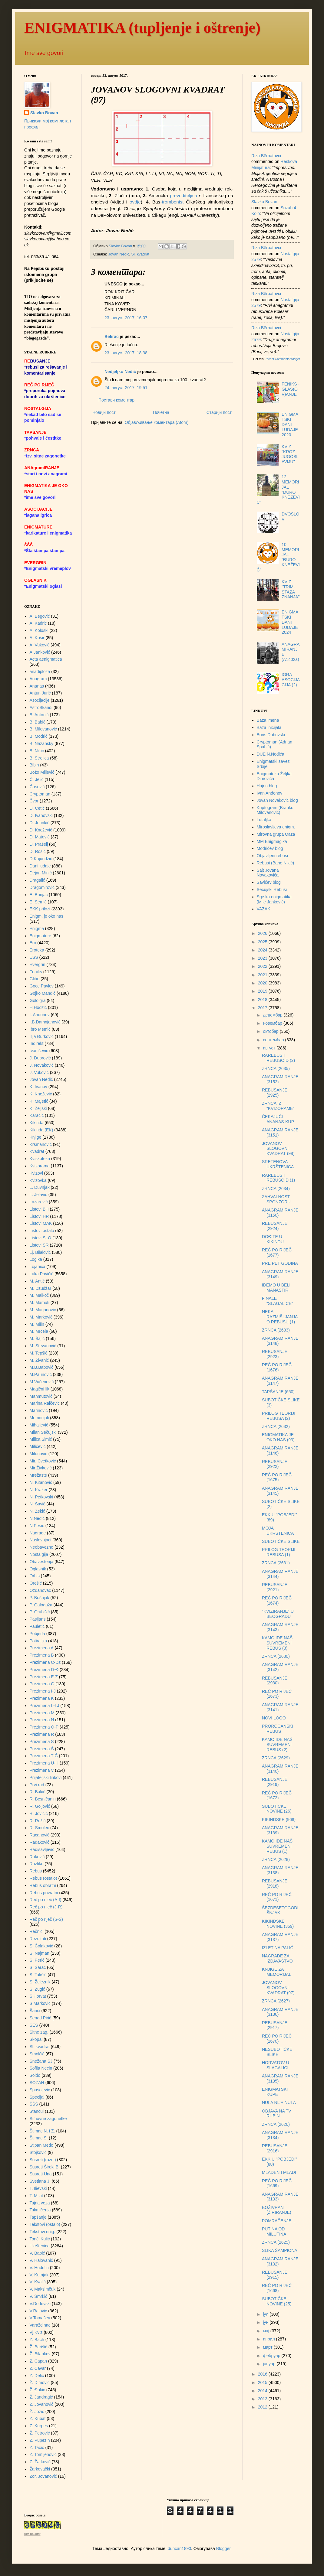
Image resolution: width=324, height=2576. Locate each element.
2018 (263, 999)
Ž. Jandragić (41, 2397)
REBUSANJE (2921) (274, 1587)
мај (266, 2330)
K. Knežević (41, 1093)
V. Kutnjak (39, 2274)
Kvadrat (37, 1151)
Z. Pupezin (40, 2440)
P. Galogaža (41, 1604)
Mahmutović (41, 1396)
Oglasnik (38, 1568)
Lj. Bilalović (40, 1252)
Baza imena (268, 720)
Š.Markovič (40, 2003)
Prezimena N (42, 1719)
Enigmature (40, 935)
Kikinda (37, 1122)
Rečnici (37, 1931)
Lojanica (37, 1266)
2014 (263, 2390)
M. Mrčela (39, 1331)
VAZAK (263, 908)
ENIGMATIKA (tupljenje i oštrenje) (142, 27)
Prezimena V (42, 1770)
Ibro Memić (40, 1029)
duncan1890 (179, 2548)
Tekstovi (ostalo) (45, 2224)
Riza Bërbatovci (266, 155)
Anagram (38, 678)
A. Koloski (39, 630)
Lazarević (39, 1201)
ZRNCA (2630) (276, 1656)
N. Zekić (37, 1511)
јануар (269, 2363)
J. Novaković (42, 1065)
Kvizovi (36, 1173)
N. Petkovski (41, 1497)
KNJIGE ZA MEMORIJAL (276, 1972)
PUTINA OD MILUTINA (274, 2231)
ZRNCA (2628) (276, 1859)
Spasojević (40, 2089)
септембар (274, 1039)
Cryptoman (40, 794)
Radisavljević (42, 1849)
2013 (263, 2398)
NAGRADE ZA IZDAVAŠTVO (277, 1958)
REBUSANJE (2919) (274, 1782)
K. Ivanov (38, 1086)
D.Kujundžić (41, 858)
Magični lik (39, 1389)
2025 (263, 941)
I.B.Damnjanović (45, 1022)
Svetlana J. (40, 2181)
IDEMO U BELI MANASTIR (276, 1288)
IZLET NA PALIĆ (277, 1947)
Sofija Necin (41, 2068)
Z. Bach (37, 2339)
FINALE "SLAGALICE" (277, 1301)
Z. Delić (37, 2375)
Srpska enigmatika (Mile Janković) (274, 899)
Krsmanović (41, 1144)
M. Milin (37, 1324)
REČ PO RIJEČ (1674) (277, 1600)
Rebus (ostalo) (43, 1878)
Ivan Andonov (270, 793)
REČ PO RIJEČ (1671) (277, 1897)
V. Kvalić (38, 2281)
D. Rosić (38, 851)
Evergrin (37, 964)
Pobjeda (37, 1633)
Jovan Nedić (118, 254)
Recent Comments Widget (282, 359)
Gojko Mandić (43, 993)
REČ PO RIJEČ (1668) (277, 2288)
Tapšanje (38, 2217)
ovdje (135, 201)
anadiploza (40, 671)
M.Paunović (41, 1374)
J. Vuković (39, 1072)
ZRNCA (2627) (276, 2001)
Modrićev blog (270, 848)
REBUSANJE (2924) (274, 1226)
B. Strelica (39, 758)
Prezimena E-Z (44, 1676)
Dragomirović (42, 887)
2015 (263, 2382)
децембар (273, 1015)
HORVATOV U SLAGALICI (275, 2065)
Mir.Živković (41, 1467)
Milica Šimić (41, 1439)
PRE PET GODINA (280, 1263)
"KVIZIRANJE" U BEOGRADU (278, 1614)
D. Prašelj (39, 844)
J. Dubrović (40, 1057)
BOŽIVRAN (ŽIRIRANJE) (276, 2210)
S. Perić (37, 1960)
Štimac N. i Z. (42, 2131)
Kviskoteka (40, 1158)
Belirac (111, 336)
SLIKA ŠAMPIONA (279, 2250)
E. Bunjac (39, 894)
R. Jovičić (39, 1813)
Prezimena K (42, 1698)
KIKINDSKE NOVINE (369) (278, 1924)
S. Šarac (38, 1967)
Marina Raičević (45, 1403)
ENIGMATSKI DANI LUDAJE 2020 (290, 424)
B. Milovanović (43, 729)
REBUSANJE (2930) (274, 1681)
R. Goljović (40, 1806)
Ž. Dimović (40, 2382)
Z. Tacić (37, 2447)
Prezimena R (42, 1734)
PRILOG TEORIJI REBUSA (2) (278, 1416)
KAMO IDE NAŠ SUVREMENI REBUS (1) (277, 1846)
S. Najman (39, 1953)
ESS (34, 957)
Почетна (161, 412)
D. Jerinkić (39, 822)
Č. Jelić (37, 779)
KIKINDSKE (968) (279, 1819)
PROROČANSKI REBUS (277, 1729)
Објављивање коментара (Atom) (157, 422)
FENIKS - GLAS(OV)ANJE (290, 389)
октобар (271, 1031)
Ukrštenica (40, 2245)
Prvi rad (37, 1784)
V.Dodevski (40, 2303)
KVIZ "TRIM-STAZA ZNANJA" (290, 589)
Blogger (223, 2548)
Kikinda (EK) (41, 1129)
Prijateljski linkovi (46, 1777)
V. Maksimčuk (43, 2289)
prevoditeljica (183, 195)
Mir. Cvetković (43, 1461)
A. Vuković (40, 644)
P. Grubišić (40, 1611)
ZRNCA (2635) (276, 1068)
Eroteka (37, 950)
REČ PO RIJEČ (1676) (277, 1367)
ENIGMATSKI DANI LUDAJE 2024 (290, 622)
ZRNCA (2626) (276, 2124)
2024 (263, 950)
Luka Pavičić (42, 1273)
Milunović (38, 1453)
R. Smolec (39, 1827)
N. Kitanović (41, 1482)
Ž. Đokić (37, 2389)
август (269, 1048)
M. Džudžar (40, 1288)
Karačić (37, 1115)
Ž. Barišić (38, 2346)
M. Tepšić (39, 1353)
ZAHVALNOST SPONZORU (276, 1199)
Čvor (34, 800)
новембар (273, 1023)
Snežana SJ (41, 2061)
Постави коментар (116, 400)
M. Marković (41, 1317)
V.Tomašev (40, 2317)
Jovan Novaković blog (277, 800)
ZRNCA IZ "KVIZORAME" (278, 1106)
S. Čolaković (41, 1945)
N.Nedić (37, 1518)
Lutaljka (264, 819)
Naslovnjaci (40, 1539)
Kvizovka (38, 1180)
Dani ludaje (40, 866)
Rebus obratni (43, 1885)
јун (266, 2322)
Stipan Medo (42, 2145)
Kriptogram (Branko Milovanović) (275, 810)
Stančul (37, 2111)
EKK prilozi (40, 908)
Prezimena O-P (44, 1727)
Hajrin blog (267, 785)
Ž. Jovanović (42, 2404)
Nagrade (38, 1532)
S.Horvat (38, 1996)
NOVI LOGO (274, 1718)
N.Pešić (37, 1525)
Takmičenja (40, 2209)
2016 (263, 2374)
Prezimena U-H (44, 1763)
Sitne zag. (39, 2032)
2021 (263, 974)
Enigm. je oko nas (46, 916)
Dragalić (37, 880)
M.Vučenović (42, 1381)
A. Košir (37, 637)
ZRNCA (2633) (276, 1330)
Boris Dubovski (271, 734)
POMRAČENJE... (278, 2220)
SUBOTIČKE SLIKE (280, 1541)
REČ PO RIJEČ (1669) (277, 2183)
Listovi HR (39, 1216)
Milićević (38, 1446)
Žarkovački (40, 2469)
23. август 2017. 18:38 (125, 352)
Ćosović (37, 786)
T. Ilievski (38, 2188)
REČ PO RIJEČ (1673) (277, 1694)
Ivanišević (39, 1050)
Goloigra (38, 1000)
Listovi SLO (40, 1237)
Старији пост (219, 412)
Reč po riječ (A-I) (45, 1899)
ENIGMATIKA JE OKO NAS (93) (278, 1437)
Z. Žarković (40, 2461)
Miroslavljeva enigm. (276, 827)
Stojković (38, 2152)
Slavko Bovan (44, 112)
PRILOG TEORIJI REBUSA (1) (278, 1552)
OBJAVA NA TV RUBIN (276, 2114)
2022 (263, 966)
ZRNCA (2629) (276, 1757)
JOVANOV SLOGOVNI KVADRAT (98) (278, 1148)
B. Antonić (39, 714)
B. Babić (37, 722)
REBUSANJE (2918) (274, 1883)
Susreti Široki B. (45, 2167)
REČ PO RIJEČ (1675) (277, 1477)
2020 (263, 983)
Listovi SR (39, 1245)
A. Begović (40, 616)
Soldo (35, 2075)
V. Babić (37, 2253)
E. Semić (38, 901)
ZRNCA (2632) (276, 1426)
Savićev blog (269, 882)
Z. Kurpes (39, 2425)
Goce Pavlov (42, 986)
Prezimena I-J (43, 1691)
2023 (263, 958)
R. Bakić (37, 1791)
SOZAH (37, 2082)
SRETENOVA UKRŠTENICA (278, 1164)
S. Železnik (40, 1981)
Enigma (37, 928)
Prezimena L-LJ (44, 1705)
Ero (33, 942)
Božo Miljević (42, 772)
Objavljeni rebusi (272, 855)
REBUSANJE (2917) (274, 2025)
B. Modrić (39, 736)
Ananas (37, 686)
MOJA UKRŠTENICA (278, 1531)
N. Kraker (39, 1489)
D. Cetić (37, 808)
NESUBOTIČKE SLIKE (277, 2052)
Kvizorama (40, 1165)
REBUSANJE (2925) (274, 1093)
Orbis (35, 1575)
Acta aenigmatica (46, 659)
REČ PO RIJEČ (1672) (277, 1795)
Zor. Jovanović (43, 2476)
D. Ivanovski (41, 815)
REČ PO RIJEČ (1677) (277, 1252)
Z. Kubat (38, 2418)
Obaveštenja (42, 1561)
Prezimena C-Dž (45, 1662)
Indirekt (37, 1043)
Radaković (39, 1842)
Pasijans (38, 1619)
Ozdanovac (40, 1590)
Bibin (34, 765)
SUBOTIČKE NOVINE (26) (276, 1809)
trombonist (172, 201)
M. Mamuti (39, 1302)
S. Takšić (38, 1974)
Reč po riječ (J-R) (46, 1906)
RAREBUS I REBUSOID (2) (278, 1058)
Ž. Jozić (37, 2411)
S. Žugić (37, 1989)
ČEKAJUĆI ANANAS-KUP (278, 1119)
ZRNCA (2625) (276, 2242)
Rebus (36, 1871)
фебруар (272, 2355)
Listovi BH (39, 1209)
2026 (263, 933)
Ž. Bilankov (40, 2353)
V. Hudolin (39, 2267)
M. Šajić (37, 1338)
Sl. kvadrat (140, 254)
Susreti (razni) (43, 2159)
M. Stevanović (43, 1345)
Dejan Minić (41, 872)
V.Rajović (38, 2310)
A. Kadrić (38, 623)
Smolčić (37, 2053)
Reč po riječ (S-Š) (46, 1919)
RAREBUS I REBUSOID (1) (278, 1178)
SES (34, 2025)
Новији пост (104, 412)
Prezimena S (42, 1741)
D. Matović (40, 836)
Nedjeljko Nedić (120, 371)
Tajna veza (40, 2202)
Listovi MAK (41, 1223)
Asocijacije (40, 700)
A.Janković (40, 652)
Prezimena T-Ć (44, 1755)
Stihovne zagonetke (48, 2118)
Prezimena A (42, 1647)
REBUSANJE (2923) (274, 1354)
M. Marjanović (43, 1309)
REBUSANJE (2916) (274, 2148)
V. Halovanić (41, 2260)
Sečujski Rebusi (272, 889)
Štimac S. (39, 2137)
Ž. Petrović (40, 2433)
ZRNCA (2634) (276, 1188)
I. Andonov (40, 1014)
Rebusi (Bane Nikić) (275, 862)
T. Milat (36, 2195)
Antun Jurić (40, 693)
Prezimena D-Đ (44, 1669)
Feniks (36, 971)
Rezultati (38, 1938)
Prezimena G (42, 1683)
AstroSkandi (41, 707)
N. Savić (37, 1503)
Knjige (35, 1137)
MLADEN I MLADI (279, 2172)
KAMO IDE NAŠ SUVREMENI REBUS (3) (277, 1643)
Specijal (37, 2097)
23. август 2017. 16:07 (125, 317)
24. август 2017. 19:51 (125, 387)
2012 (263, 2407)
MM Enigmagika (272, 841)
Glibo (35, 978)
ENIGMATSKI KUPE (275, 2092)
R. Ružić (38, 1820)
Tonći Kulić (40, 2238)
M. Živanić (39, 1360)
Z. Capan (38, 2361)
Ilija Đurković (42, 1036)
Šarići (35, 2010)
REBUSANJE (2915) (274, 2275)
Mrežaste (38, 1475)
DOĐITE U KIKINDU (273, 1239)
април (269, 2339)
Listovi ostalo (42, 1230)
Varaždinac (40, 2325)
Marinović (39, 1410)
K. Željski (38, 1108)
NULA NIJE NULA (279, 2102)
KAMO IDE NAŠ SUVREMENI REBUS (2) (277, 1744)
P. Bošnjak (39, 1597)
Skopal (36, 2039)
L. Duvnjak (40, 1187)
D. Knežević (41, 830)
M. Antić (37, 1281)
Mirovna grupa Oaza (276, 834)
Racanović (39, 1835)
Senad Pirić (40, 2017)
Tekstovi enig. (42, 2231)
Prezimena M (42, 1712)
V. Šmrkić (39, 2296)
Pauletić (37, 1626)
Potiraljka (38, 1640)
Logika (36, 1259)
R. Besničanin (43, 1799)
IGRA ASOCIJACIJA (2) (291, 679)
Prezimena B (42, 1655)
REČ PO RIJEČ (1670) (277, 2039)
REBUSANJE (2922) (274, 1464)
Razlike (37, 1863)
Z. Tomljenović (43, 2454)
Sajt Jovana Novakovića (268, 873)
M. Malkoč (39, 1295)
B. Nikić (37, 750)
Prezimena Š (42, 1748)
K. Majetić (39, 1101)
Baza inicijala (269, 727)
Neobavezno (42, 1547)
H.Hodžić (38, 1007)
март (268, 2347)
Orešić (36, 1583)
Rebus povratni (44, 1892)
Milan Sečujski (43, 1432)
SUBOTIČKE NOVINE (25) (276, 2301)
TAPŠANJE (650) (278, 1391)
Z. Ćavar (38, 2368)
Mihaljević (39, 1425)
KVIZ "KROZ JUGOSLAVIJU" (290, 454)
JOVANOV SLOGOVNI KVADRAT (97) (278, 1987)
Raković (37, 1856)
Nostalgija (39, 1554)
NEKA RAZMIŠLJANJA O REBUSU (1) (280, 1316)
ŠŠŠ (34, 2104)
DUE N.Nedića (270, 754)
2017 (263, 1007)
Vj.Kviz (36, 2332)
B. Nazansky (42, 743)
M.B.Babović (42, 1367)
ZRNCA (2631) (276, 1562)
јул (266, 2314)
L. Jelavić (38, 1194)
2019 (263, 991)
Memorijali (39, 1417)
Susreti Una (41, 2173)
